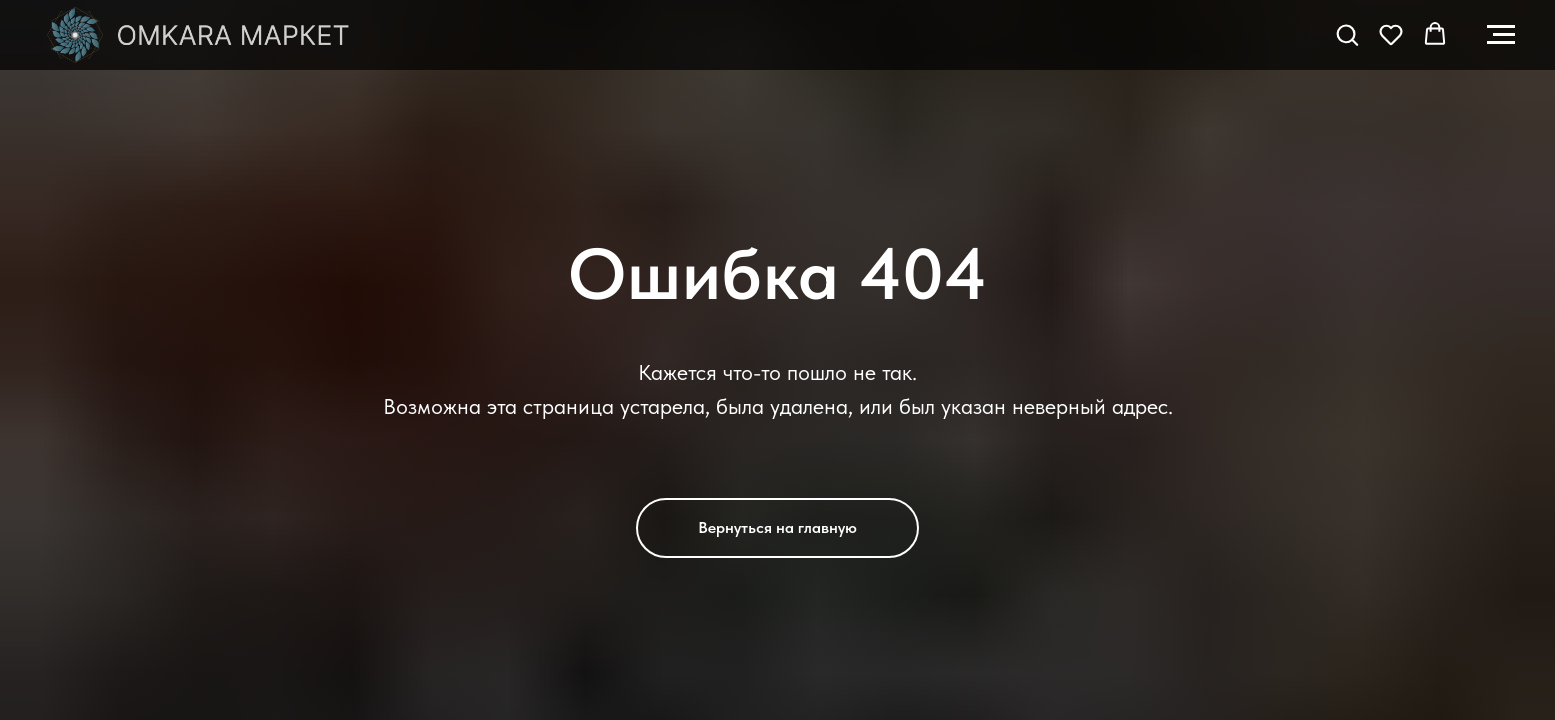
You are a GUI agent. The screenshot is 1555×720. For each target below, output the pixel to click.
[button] (1347, 34)
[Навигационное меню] (1501, 35)
